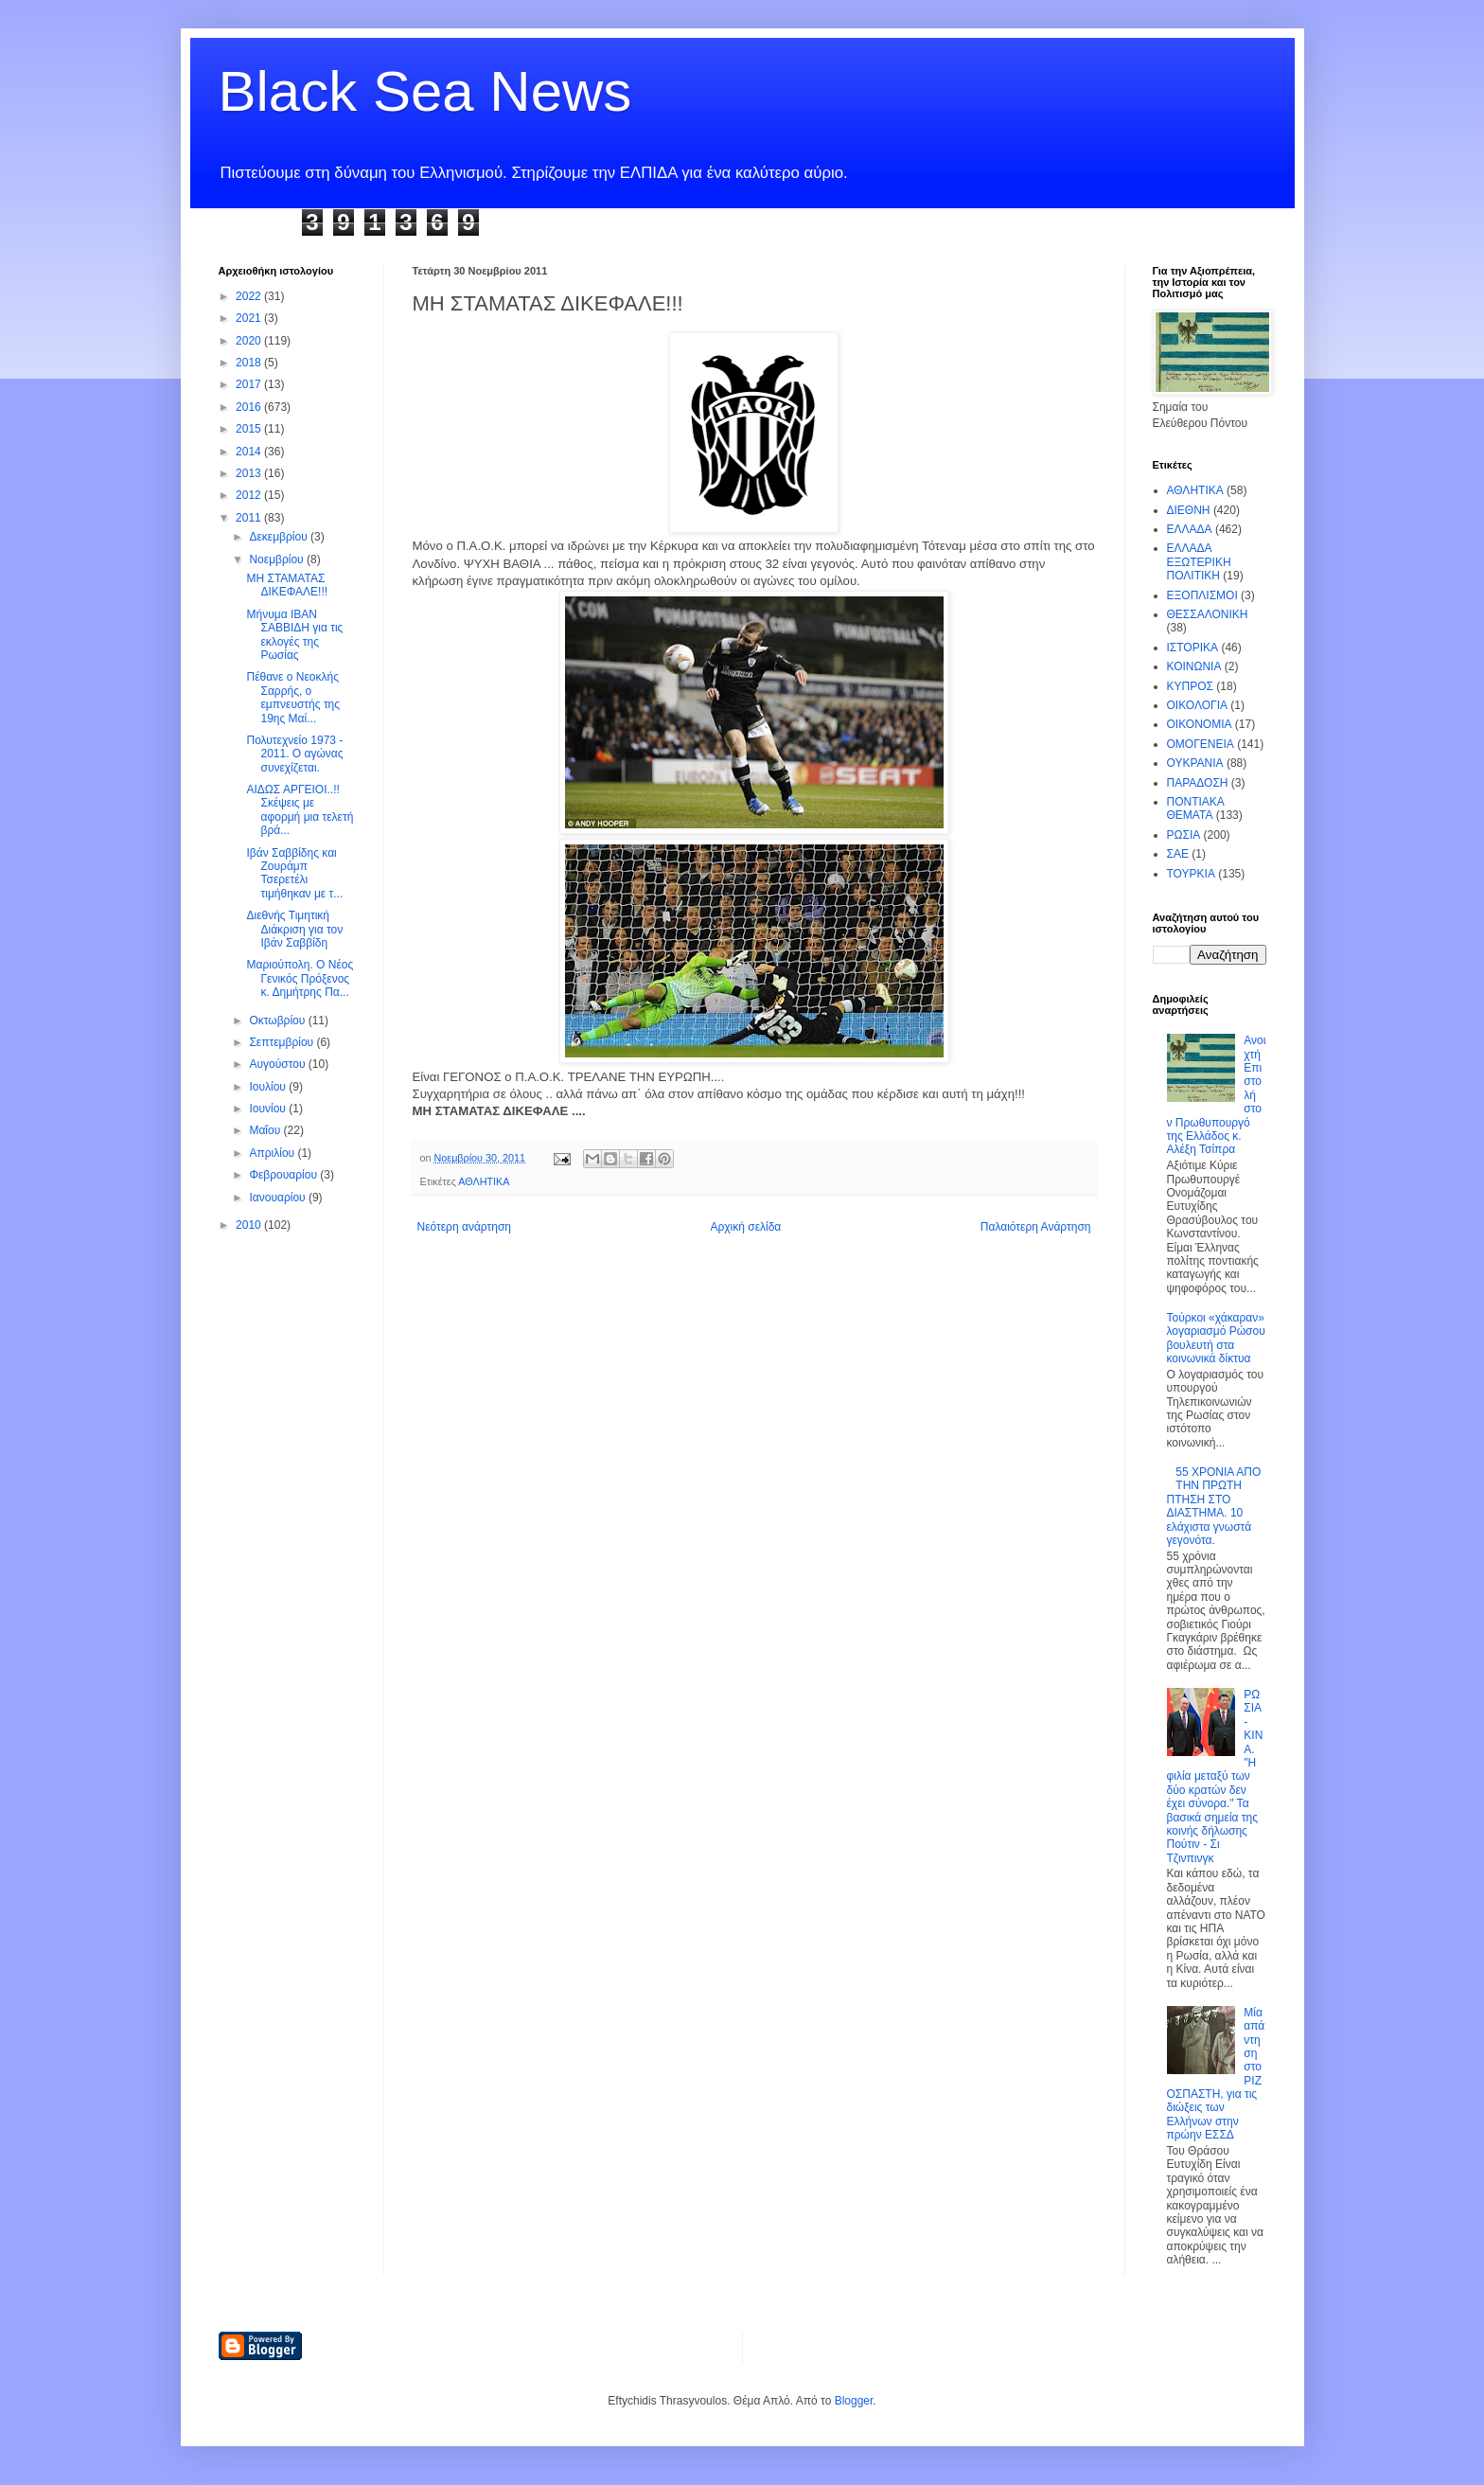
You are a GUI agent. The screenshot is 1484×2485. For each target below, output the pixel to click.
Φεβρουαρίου (284, 1174)
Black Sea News (425, 91)
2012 (250, 495)
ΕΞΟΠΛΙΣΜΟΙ (1202, 595)
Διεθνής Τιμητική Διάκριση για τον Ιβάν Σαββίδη (294, 929)
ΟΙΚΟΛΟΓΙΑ (1197, 705)
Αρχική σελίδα (745, 1227)
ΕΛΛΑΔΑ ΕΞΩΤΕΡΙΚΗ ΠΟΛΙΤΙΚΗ (1199, 561)
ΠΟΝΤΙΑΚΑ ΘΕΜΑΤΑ (1196, 808)
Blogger (854, 2400)
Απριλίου (273, 1153)
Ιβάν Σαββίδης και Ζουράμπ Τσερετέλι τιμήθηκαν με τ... (294, 873)
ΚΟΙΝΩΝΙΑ (1194, 666)
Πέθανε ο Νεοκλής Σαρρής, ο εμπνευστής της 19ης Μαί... (293, 697)
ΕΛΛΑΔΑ (1189, 529)
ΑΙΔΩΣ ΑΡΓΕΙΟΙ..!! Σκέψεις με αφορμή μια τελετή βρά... (299, 810)
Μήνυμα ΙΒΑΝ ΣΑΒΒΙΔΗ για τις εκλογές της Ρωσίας (294, 635)
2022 (250, 296)
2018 (250, 362)
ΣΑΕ (1178, 854)
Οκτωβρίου (278, 1020)
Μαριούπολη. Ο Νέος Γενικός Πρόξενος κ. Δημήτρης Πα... (299, 978)
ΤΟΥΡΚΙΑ (1191, 873)
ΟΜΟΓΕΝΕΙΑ (1200, 744)
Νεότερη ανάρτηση (464, 1227)
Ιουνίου (269, 1108)
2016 (250, 407)
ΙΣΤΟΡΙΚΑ (1193, 647)
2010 (250, 1225)
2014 (250, 451)
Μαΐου (266, 1130)
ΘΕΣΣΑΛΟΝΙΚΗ (1207, 614)
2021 (250, 318)
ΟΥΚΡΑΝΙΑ (1195, 763)
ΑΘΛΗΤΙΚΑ (483, 1181)
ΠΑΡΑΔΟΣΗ (1197, 783)
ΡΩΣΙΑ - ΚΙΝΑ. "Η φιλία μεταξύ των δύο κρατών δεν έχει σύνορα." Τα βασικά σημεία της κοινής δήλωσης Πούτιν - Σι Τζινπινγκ (1215, 1776)
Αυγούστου (278, 1064)
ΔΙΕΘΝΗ (1188, 510)
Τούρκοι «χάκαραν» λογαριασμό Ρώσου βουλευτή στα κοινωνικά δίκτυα (1216, 1338)
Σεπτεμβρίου (282, 1042)
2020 (250, 340)
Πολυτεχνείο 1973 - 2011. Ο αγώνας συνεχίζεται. (294, 754)
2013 (250, 473)
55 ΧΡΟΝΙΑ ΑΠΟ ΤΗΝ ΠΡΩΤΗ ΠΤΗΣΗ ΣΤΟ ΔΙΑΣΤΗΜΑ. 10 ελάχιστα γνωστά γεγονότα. (1214, 1506)
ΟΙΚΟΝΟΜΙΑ (1199, 724)
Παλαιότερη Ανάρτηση (1035, 1227)
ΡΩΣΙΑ (1184, 835)
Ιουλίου (269, 1086)
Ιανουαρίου (279, 1197)
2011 (250, 517)
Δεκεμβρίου (279, 536)
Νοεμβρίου (278, 559)
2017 (250, 384)
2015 (250, 428)
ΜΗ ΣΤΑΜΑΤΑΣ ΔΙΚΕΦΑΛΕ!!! (286, 585)
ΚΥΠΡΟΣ (1190, 686)
